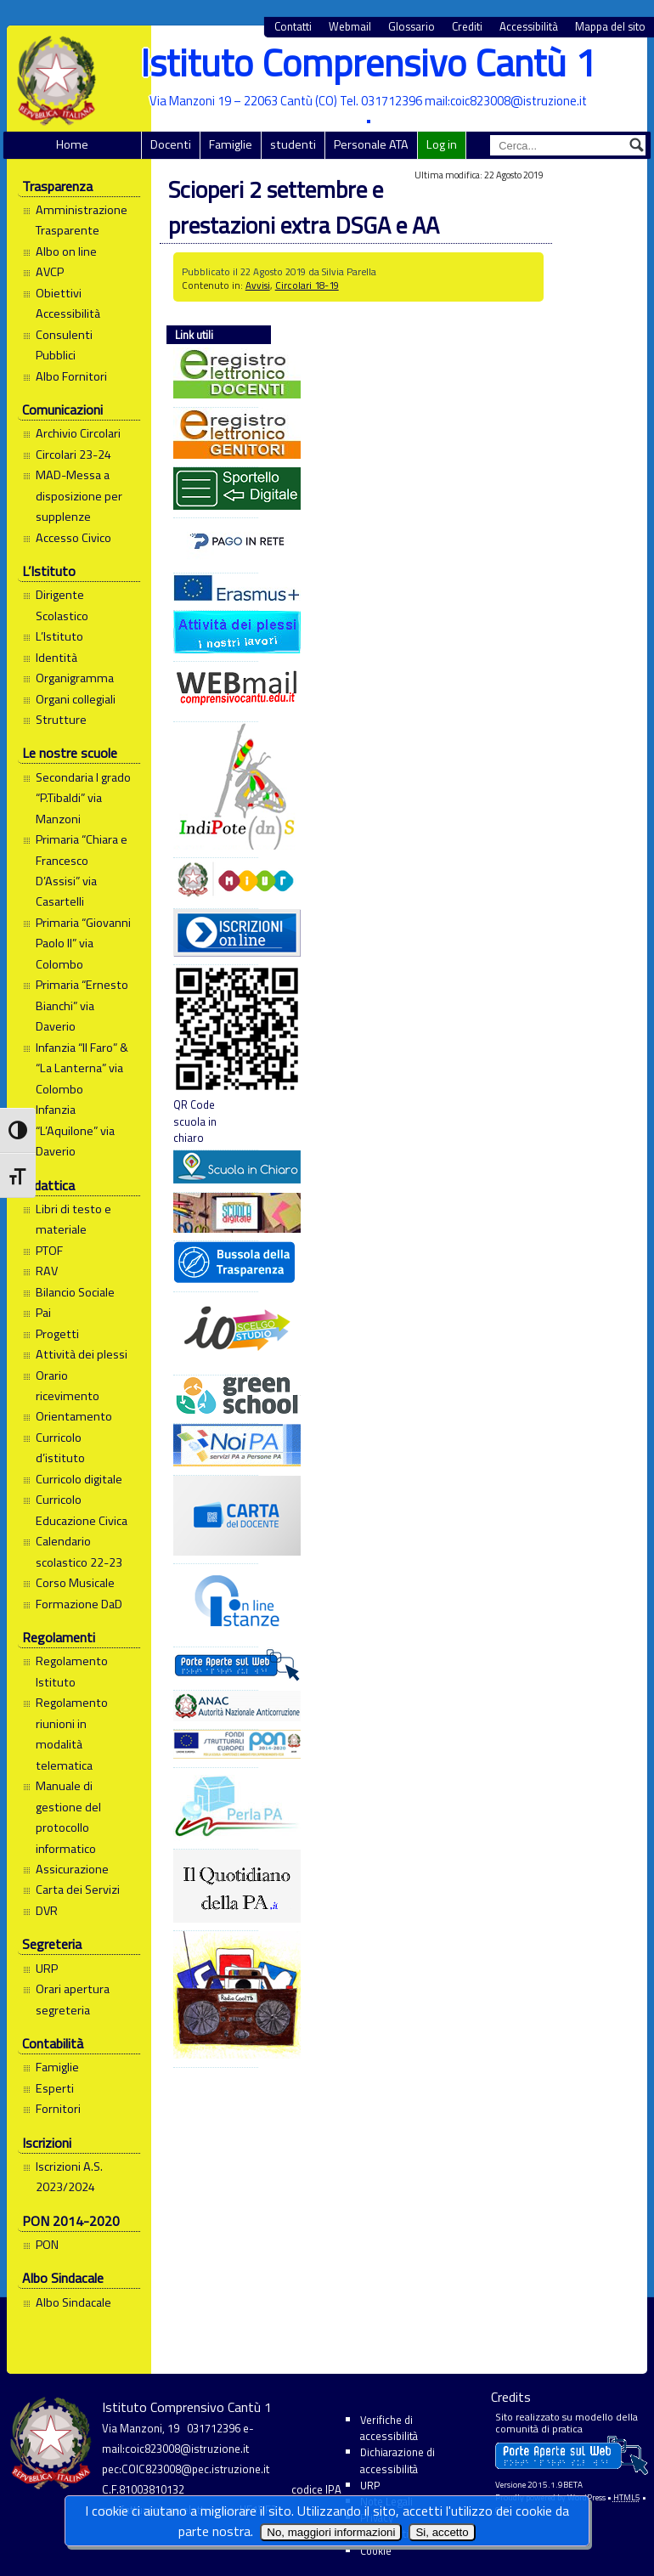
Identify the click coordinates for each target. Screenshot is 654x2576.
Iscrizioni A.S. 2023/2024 (69, 2176)
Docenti (170, 144)
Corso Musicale (75, 1582)
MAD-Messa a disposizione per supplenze (79, 496)
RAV (47, 1271)
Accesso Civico (73, 537)
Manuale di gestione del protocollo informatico (68, 1817)
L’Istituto (59, 636)
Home (72, 144)
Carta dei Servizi (78, 1889)
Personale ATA (371, 144)
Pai (43, 1312)
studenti (293, 144)
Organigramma (75, 678)
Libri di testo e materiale (73, 1219)
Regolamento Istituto (72, 1671)
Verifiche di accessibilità (389, 2427)
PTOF (49, 1250)
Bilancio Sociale (75, 1292)
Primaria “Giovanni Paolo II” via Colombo (83, 943)
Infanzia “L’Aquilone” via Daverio (75, 1130)
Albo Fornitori (71, 376)
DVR (47, 1910)
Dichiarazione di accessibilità (397, 2460)
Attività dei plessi (81, 1354)
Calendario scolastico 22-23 (79, 1551)
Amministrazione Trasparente (81, 220)
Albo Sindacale (73, 2302)
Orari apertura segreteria (73, 1999)
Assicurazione (72, 1869)
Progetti (57, 1334)
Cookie (376, 2550)
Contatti (293, 27)
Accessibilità (528, 27)
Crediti (467, 27)
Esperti (55, 2088)
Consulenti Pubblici (64, 344)
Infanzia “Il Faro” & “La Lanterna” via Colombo (82, 1068)
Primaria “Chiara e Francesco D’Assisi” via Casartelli (81, 870)
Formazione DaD (79, 1604)
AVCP (50, 272)
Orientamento (74, 1416)
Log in (441, 144)
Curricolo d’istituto (60, 1447)
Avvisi (257, 285)
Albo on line (66, 251)
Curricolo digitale (79, 1479)
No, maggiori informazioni (331, 2532)
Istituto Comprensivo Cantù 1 (368, 62)
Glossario (411, 27)
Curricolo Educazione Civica (81, 1509)
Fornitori (58, 2108)
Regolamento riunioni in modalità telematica (72, 1733)
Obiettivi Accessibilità (68, 303)
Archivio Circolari (78, 433)
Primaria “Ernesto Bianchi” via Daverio (82, 1005)
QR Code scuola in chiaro (215, 1055)
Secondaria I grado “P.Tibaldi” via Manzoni (83, 798)
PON (47, 2244)
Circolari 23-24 (73, 454)
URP (47, 1968)
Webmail (350, 27)
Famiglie (230, 144)
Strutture (61, 719)
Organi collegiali (76, 699)
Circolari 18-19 (307, 285)
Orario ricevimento (67, 1385)
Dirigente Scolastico (62, 604)
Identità (56, 657)
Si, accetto (441, 2532)
